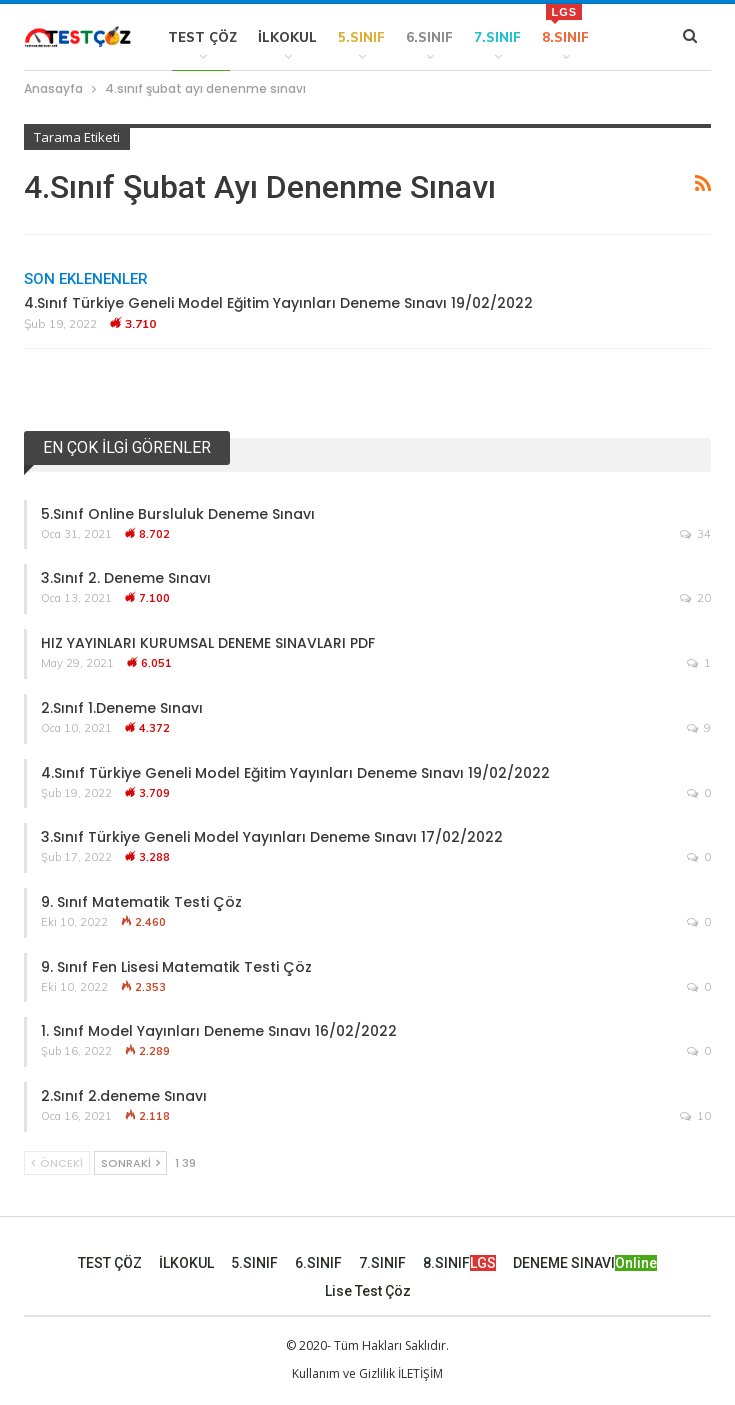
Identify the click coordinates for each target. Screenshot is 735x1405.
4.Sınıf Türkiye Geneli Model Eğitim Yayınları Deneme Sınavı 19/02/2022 (278, 303)
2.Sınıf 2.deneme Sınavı (124, 1096)
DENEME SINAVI (585, 1263)
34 (695, 534)
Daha (630, 37)
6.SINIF (429, 37)
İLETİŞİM (420, 1373)
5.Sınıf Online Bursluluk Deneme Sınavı (178, 514)
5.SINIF (361, 37)
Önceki (57, 1163)
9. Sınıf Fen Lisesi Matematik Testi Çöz (176, 967)
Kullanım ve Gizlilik (343, 1373)
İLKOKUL (287, 37)
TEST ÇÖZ (202, 37)
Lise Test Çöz (368, 1291)
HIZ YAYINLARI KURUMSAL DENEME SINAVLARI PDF (208, 643)
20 (695, 598)
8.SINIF (565, 24)
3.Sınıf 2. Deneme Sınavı (126, 578)
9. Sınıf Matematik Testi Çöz (141, 902)
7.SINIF (497, 37)
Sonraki (130, 1163)
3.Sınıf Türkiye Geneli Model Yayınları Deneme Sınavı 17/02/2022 (272, 837)
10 (695, 1116)
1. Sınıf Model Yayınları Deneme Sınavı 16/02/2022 (219, 1031)
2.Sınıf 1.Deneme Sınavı (122, 708)
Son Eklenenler (86, 279)
